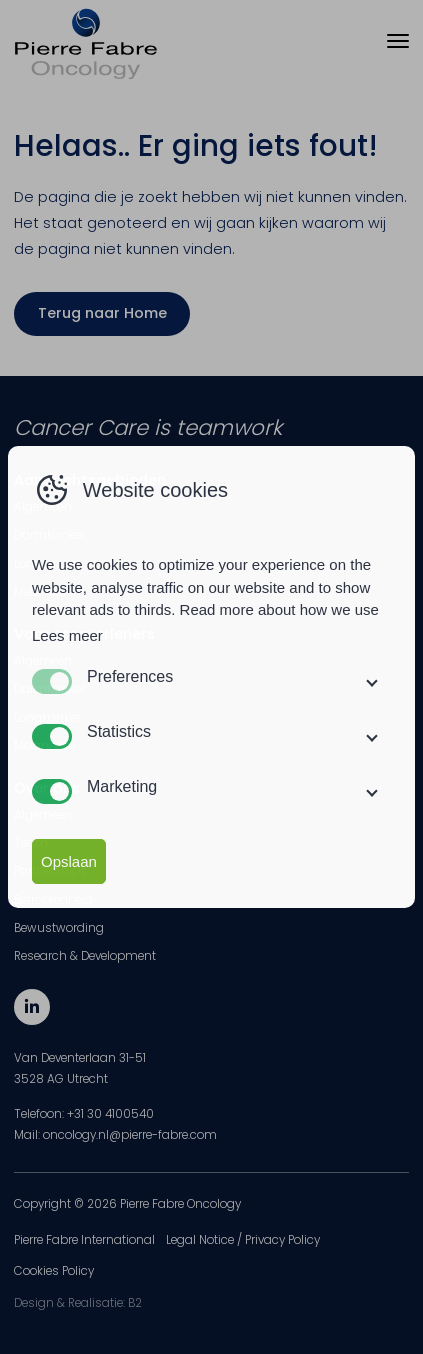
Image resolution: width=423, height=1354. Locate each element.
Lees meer (67, 635)
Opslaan (69, 861)
